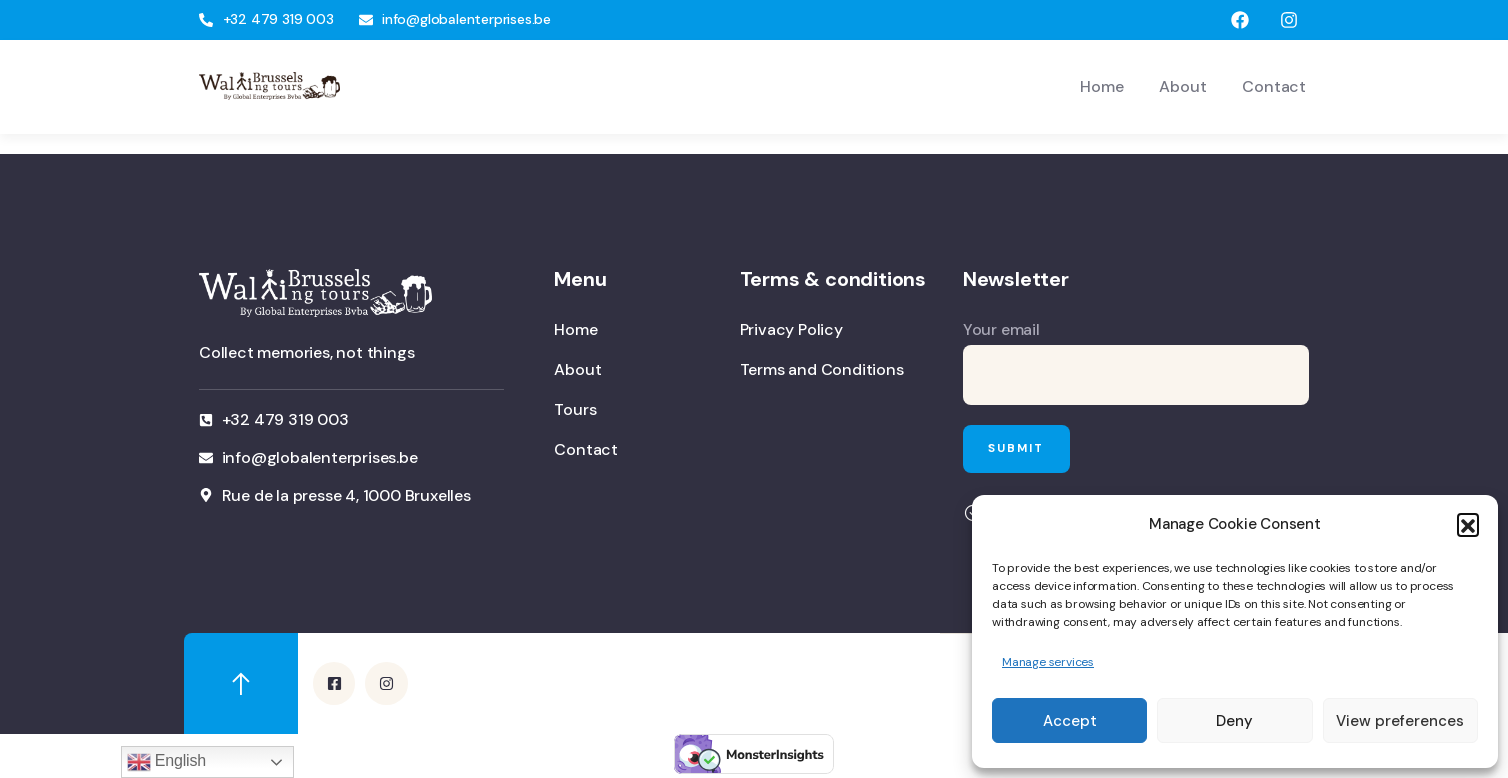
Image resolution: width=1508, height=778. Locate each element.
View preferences (1400, 721)
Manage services (1048, 662)
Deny (1234, 721)
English (166, 762)
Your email (1136, 362)
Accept (1070, 721)
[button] (1468, 524)
